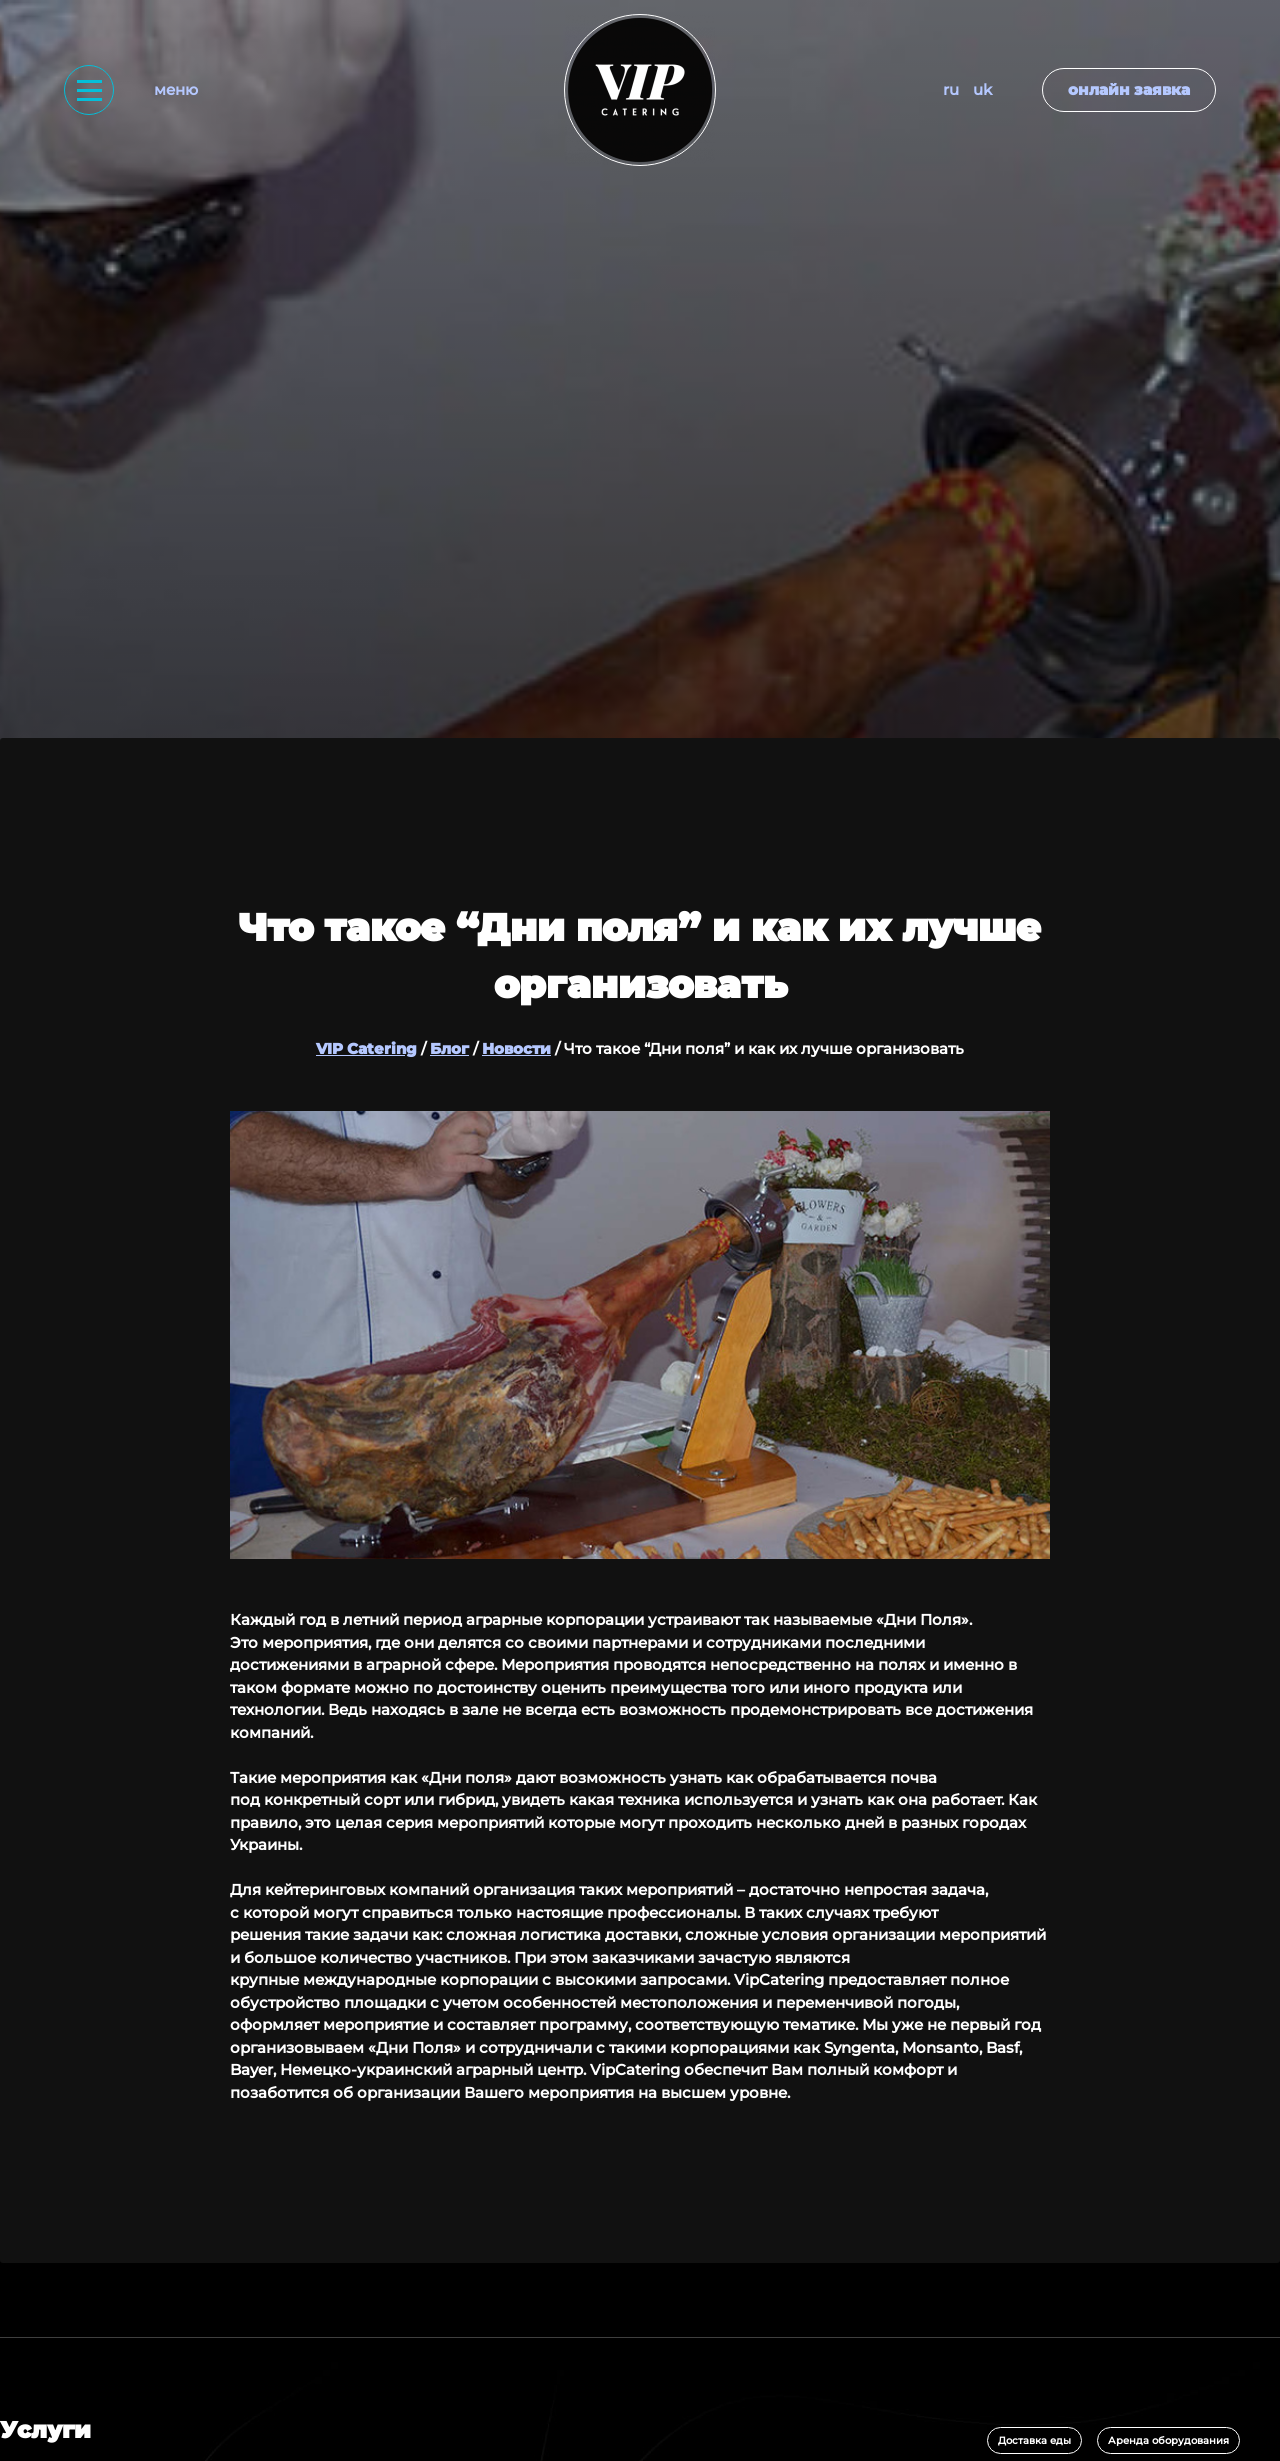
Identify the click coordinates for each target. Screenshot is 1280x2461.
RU (951, 89)
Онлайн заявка (1129, 89)
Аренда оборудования (1168, 2440)
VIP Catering (366, 1048)
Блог (449, 1048)
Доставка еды (1034, 2440)
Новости (516, 1048)
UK (982, 89)
